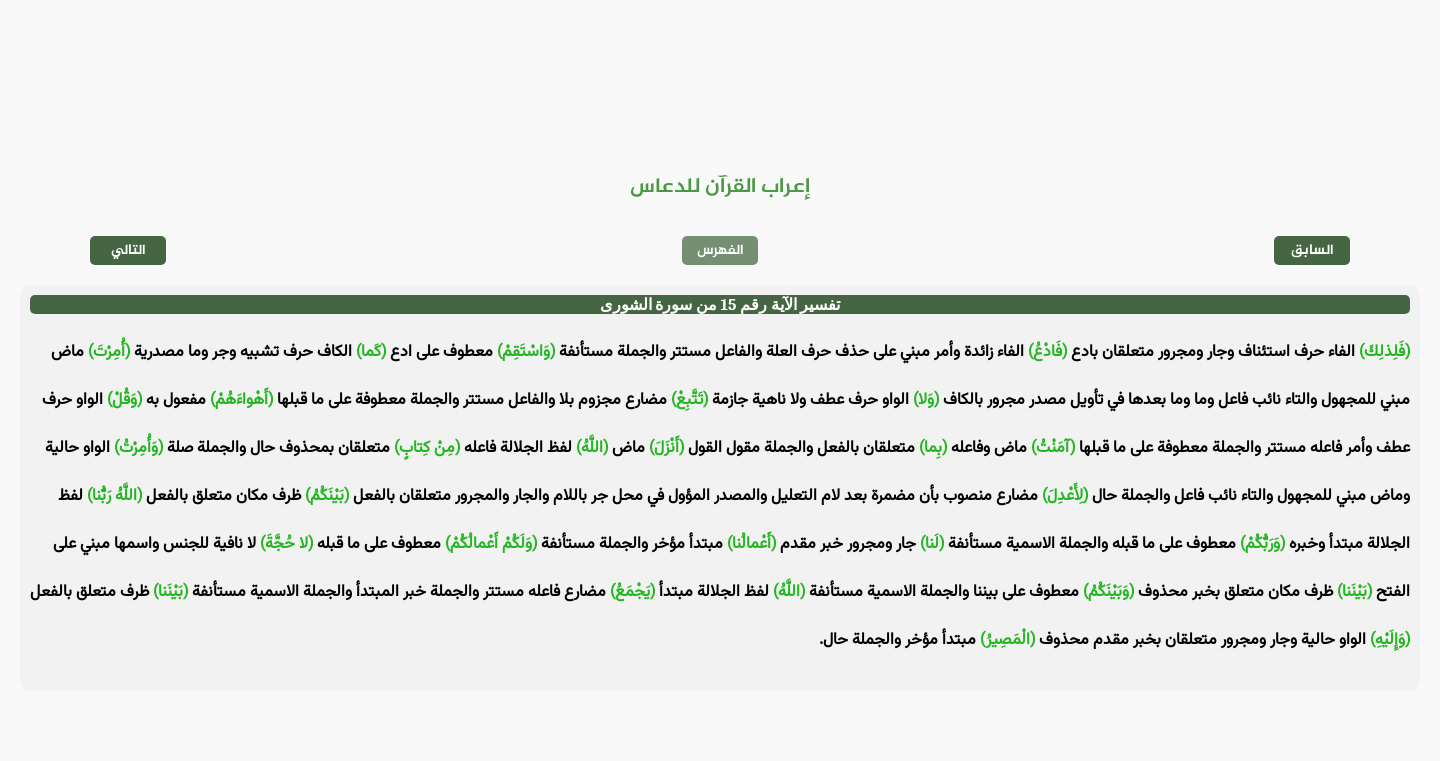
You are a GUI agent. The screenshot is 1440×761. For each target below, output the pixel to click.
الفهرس (720, 250)
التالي (128, 250)
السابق (1312, 250)
